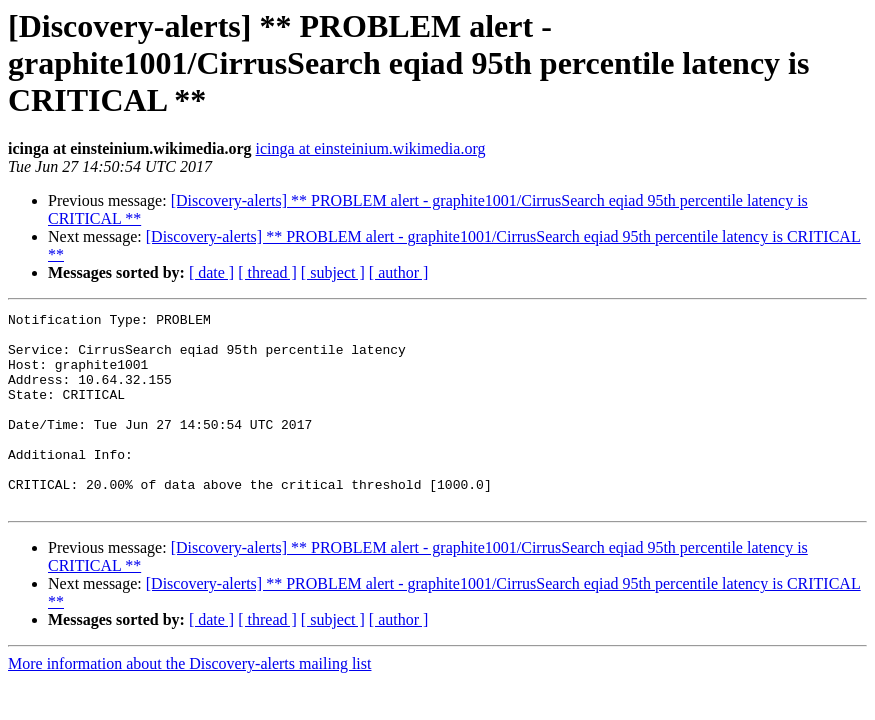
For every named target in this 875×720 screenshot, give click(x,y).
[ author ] (399, 272)
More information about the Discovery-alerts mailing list (189, 702)
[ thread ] (267, 272)
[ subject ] (333, 272)
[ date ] (211, 272)
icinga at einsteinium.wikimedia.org (371, 148)
